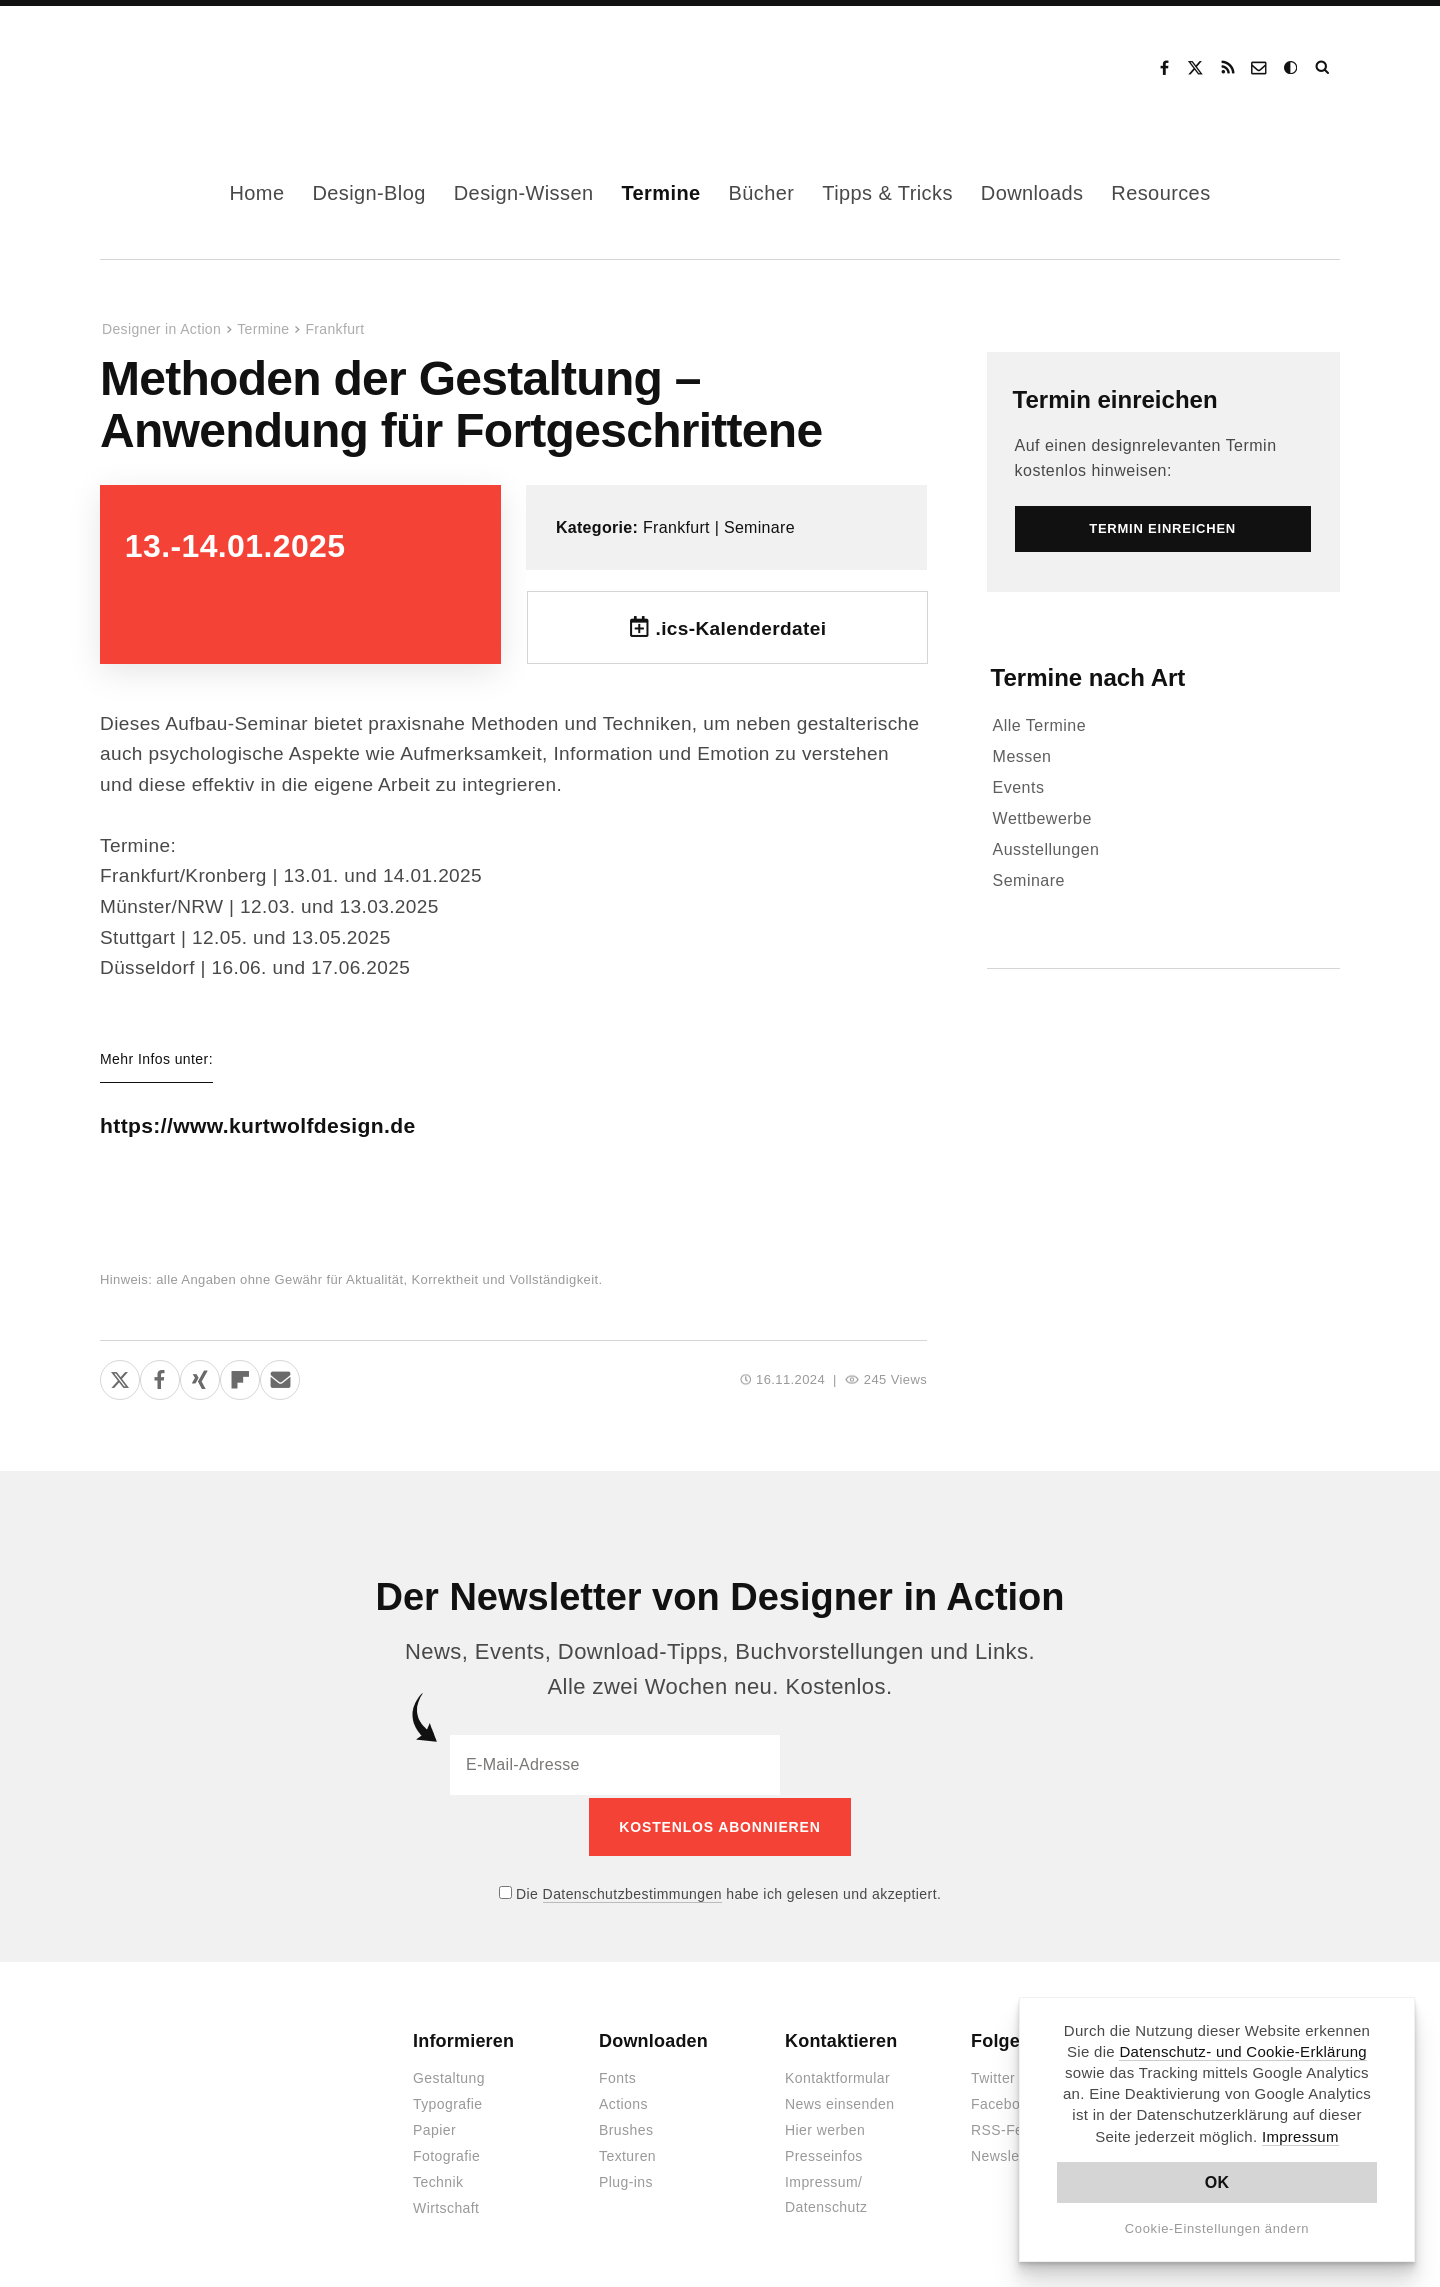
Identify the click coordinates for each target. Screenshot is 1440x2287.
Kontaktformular (837, 2076)
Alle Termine (1040, 725)
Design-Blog (368, 193)
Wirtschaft (446, 2206)
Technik (438, 2180)
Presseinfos (824, 2154)
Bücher (762, 193)
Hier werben (825, 2128)
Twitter (993, 2076)
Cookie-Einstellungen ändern (1217, 2228)
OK (1217, 2182)
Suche (1324, 68)
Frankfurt (334, 329)
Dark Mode (1292, 68)
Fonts (617, 2076)
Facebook (1164, 68)
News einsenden (839, 2102)
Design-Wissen (524, 193)
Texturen (627, 2154)
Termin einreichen (1115, 399)
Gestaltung (449, 2076)
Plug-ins (626, 2180)
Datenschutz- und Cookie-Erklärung (1243, 2051)
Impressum (1300, 2136)
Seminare (759, 527)
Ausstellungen (1046, 849)
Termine (660, 193)
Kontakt (1260, 68)
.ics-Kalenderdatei (740, 628)
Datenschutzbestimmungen (632, 1891)
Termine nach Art (1088, 677)
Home (256, 193)
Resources (1160, 193)
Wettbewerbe (1042, 818)
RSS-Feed (1005, 2128)
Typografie (448, 2102)
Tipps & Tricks (887, 193)
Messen (1022, 756)
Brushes (626, 2128)
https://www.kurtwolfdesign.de (279, 1125)
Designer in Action (204, 68)
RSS (1228, 68)
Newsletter (1006, 2154)
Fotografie (446, 2154)
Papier (434, 2128)
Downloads (1032, 193)
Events (1019, 787)
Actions (623, 2102)
